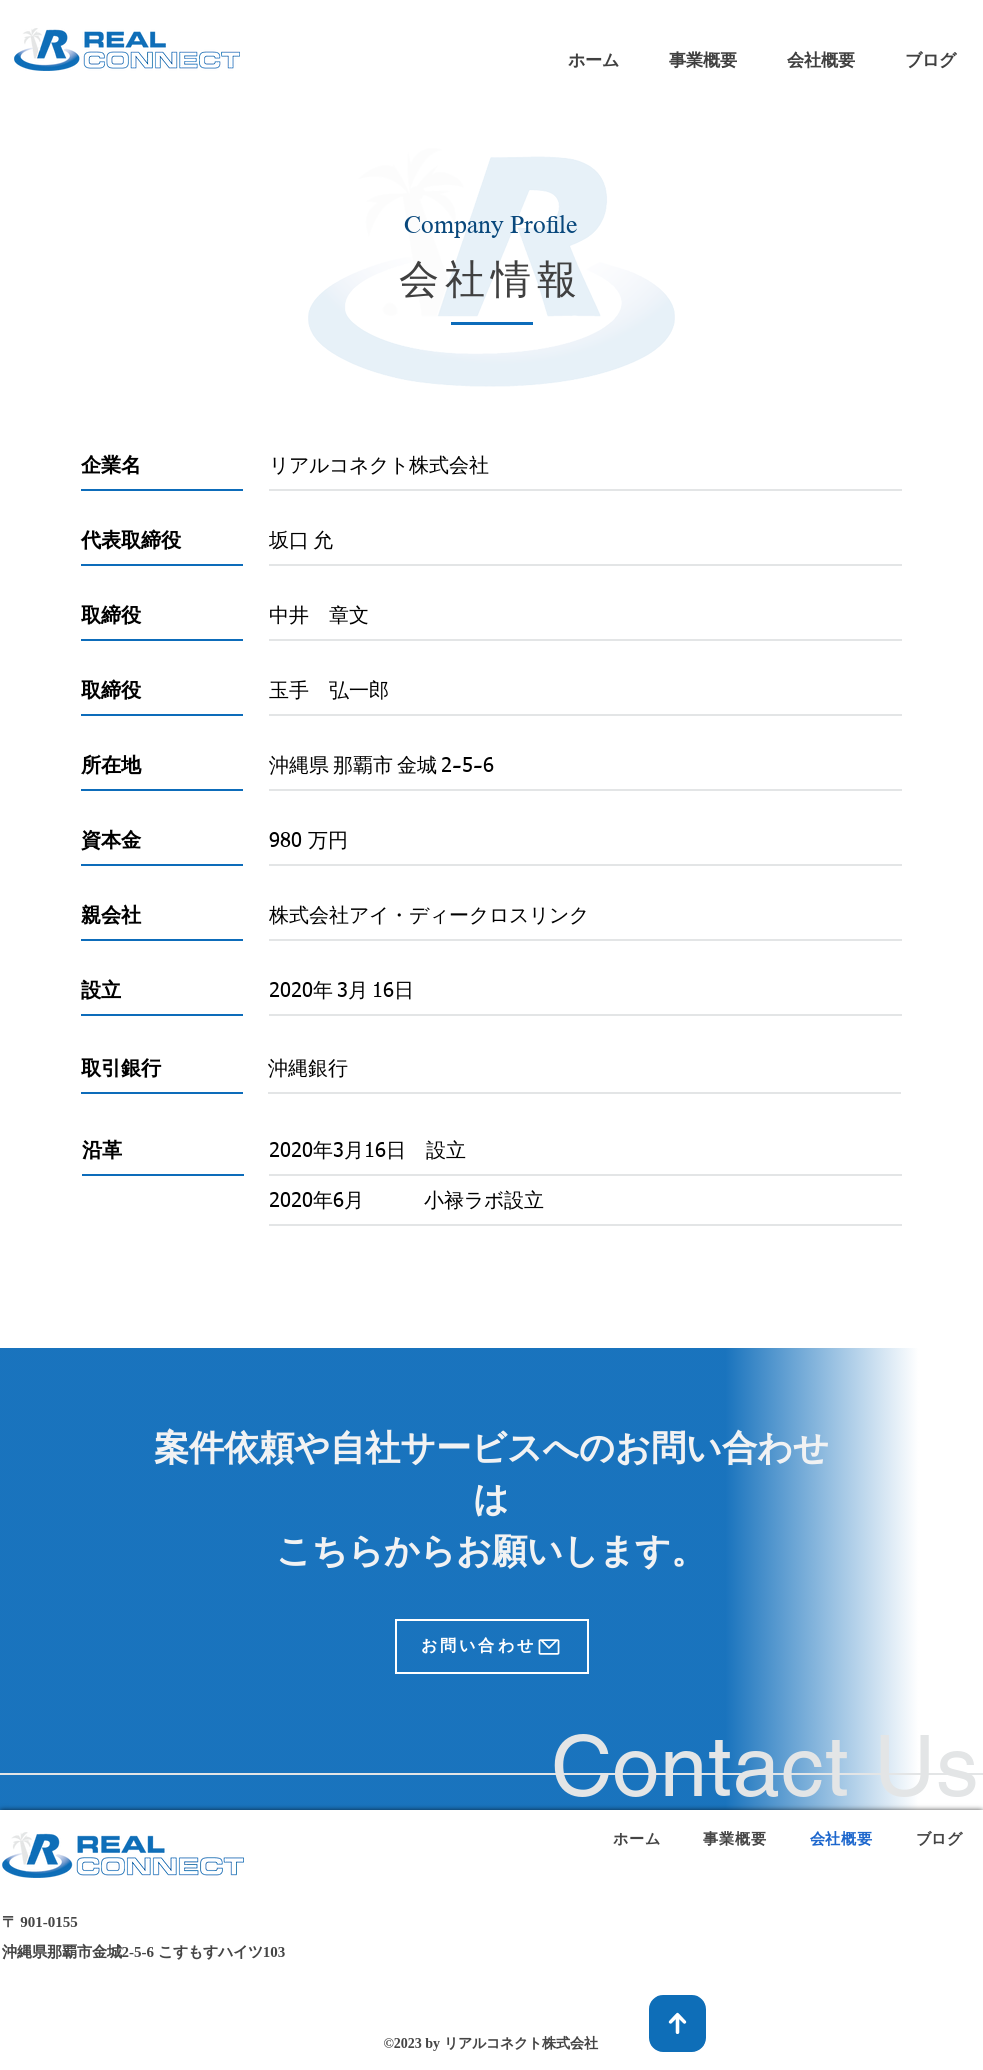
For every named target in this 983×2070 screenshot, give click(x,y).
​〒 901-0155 (40, 1922)
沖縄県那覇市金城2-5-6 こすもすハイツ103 (144, 1952)
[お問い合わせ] (492, 1646)
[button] (703, 61)
